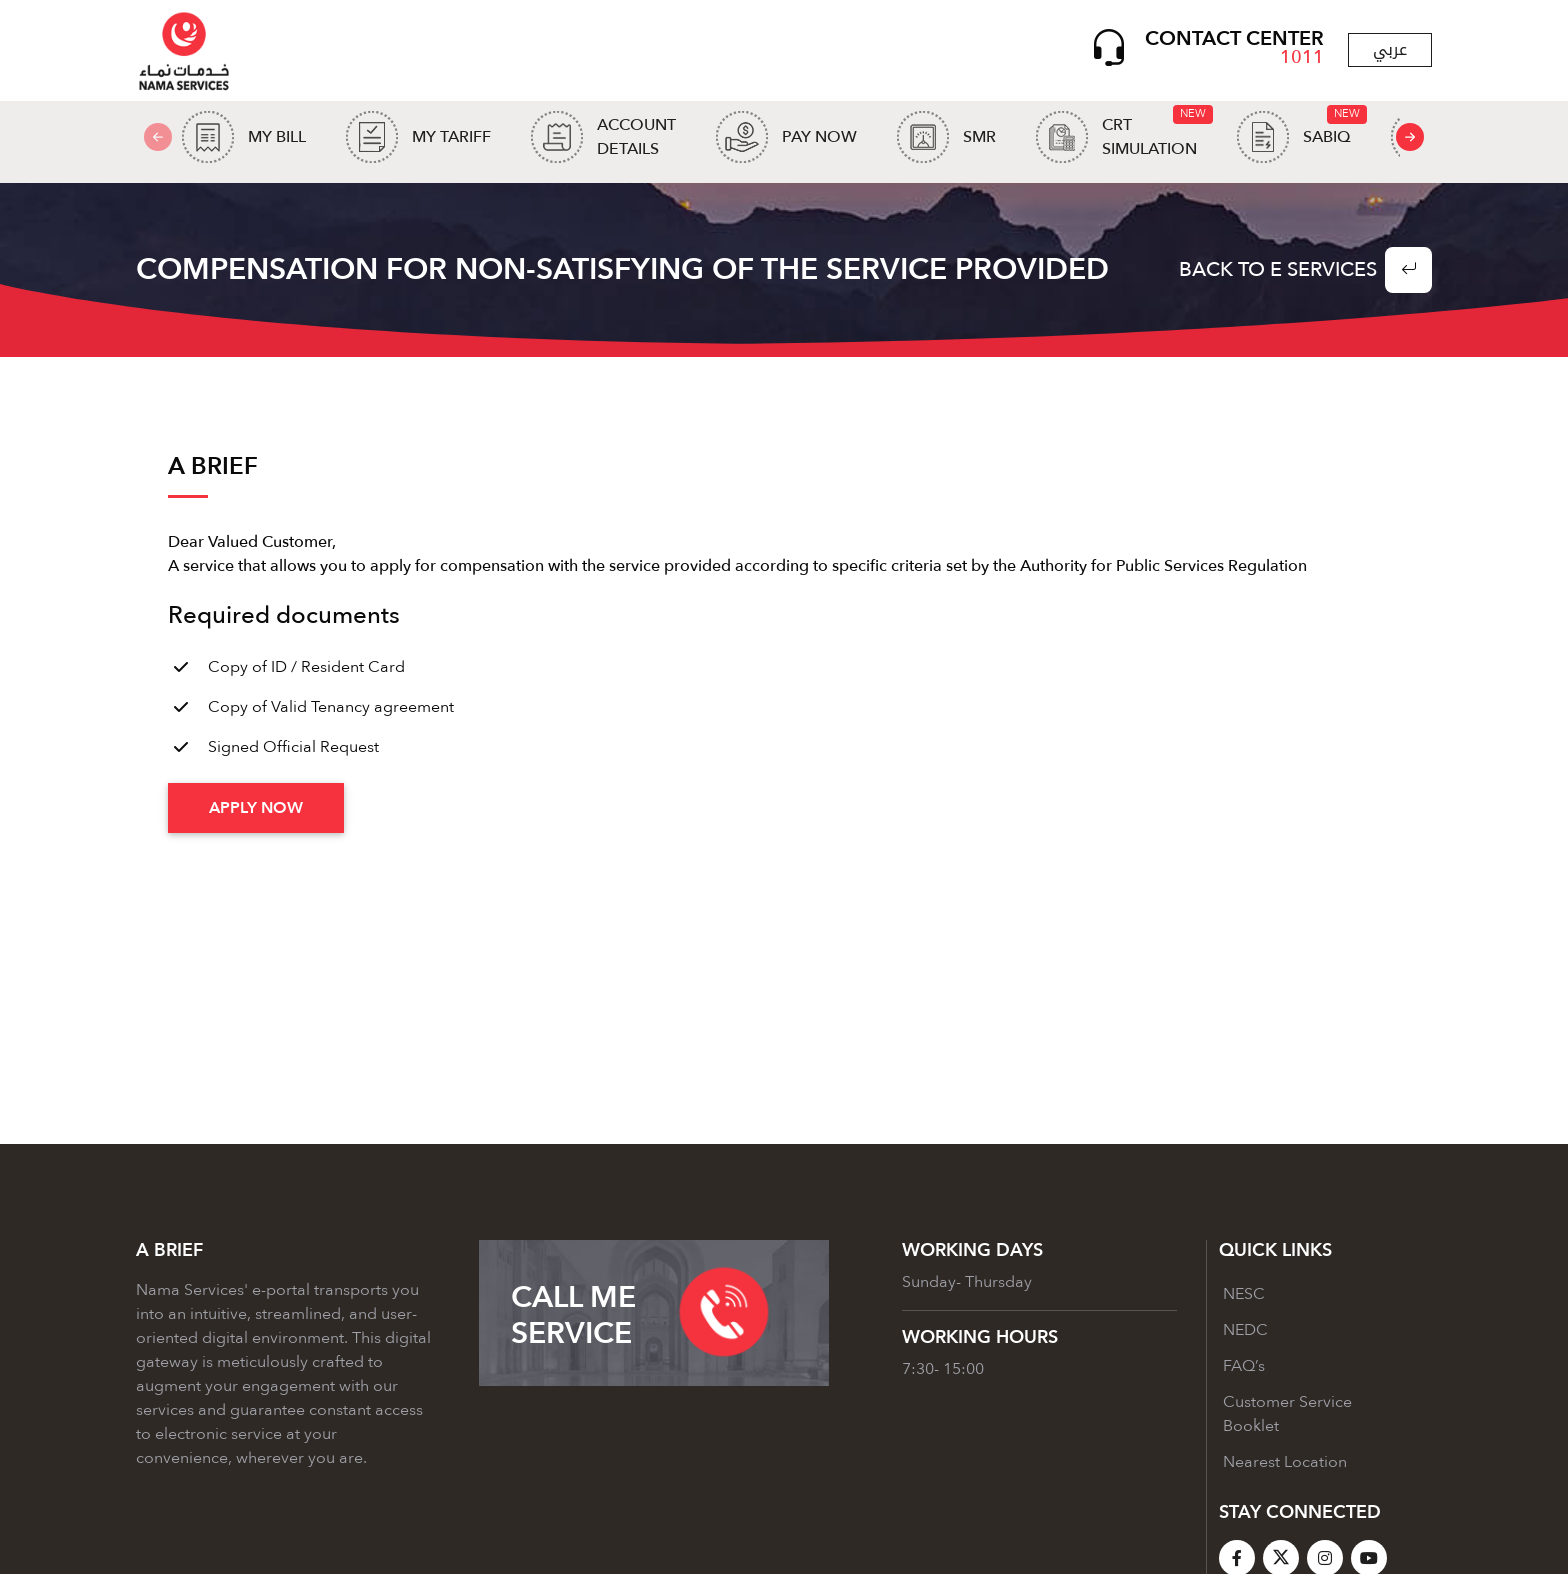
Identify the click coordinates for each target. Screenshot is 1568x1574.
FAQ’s (1244, 1371)
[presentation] (1410, 140)
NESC (1244, 1299)
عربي (1390, 51)
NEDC (1245, 1335)
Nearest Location (1285, 1467)
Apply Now (256, 813)
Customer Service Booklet (1287, 1419)
